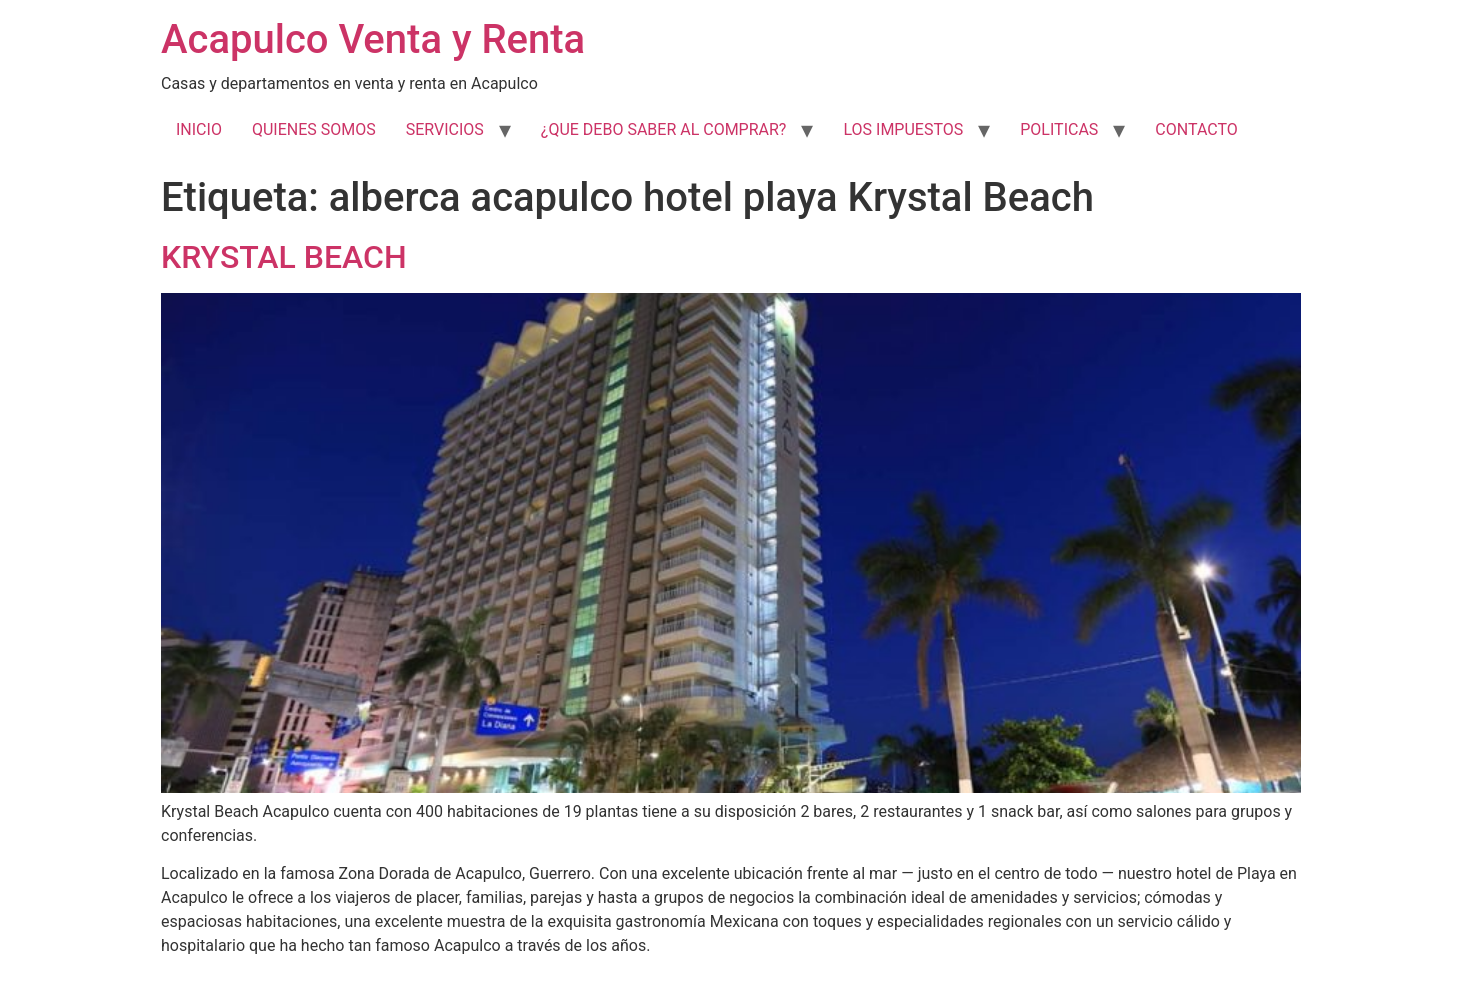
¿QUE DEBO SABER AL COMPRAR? (664, 129)
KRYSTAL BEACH (284, 257)
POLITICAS (1059, 129)
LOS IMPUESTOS (903, 129)
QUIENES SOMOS (314, 129)
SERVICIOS (445, 129)
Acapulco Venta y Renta (373, 39)
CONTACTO (1196, 129)
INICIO (199, 129)
